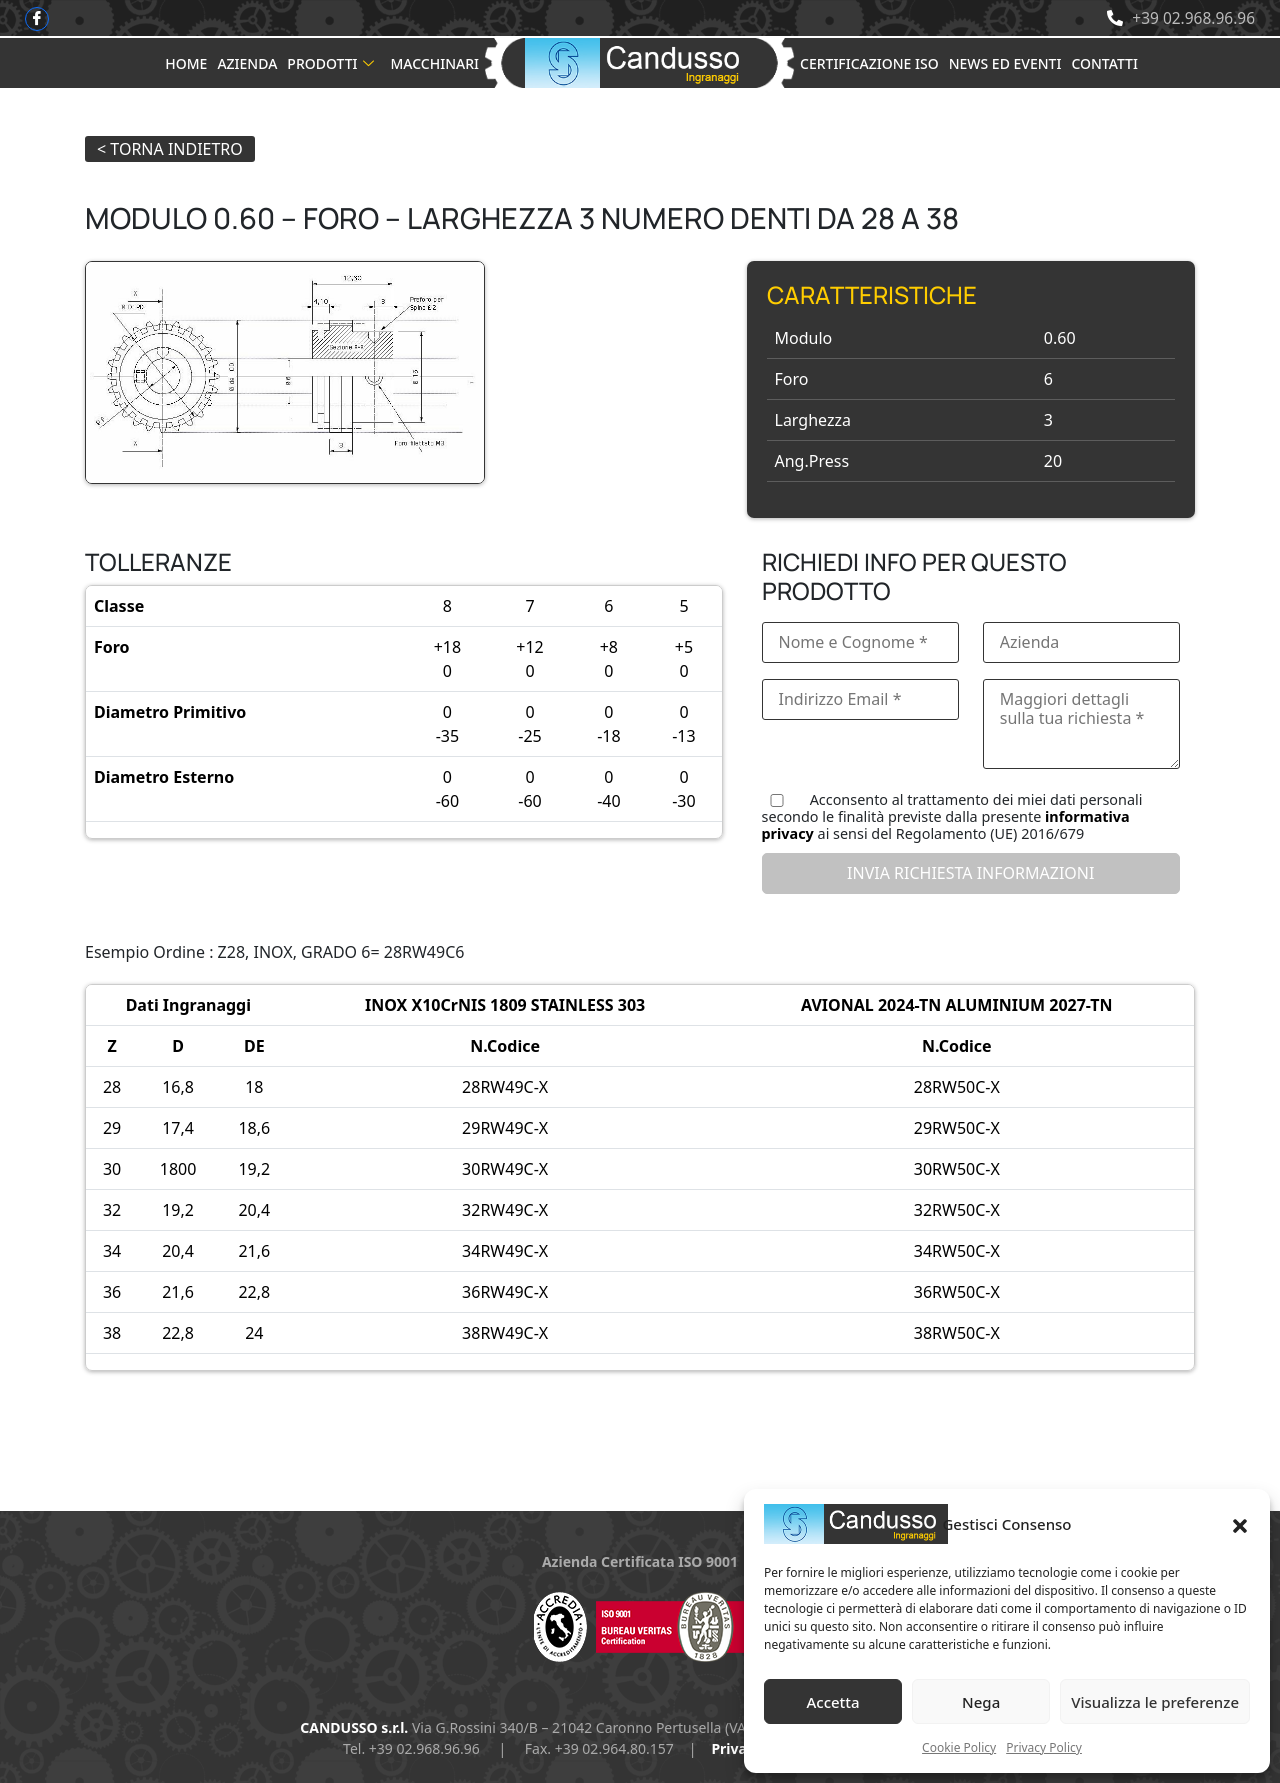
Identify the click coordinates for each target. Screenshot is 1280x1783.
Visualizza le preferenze (1155, 1702)
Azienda (247, 63)
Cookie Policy (959, 1747)
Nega (981, 1702)
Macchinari (434, 63)
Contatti (1104, 63)
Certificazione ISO (869, 63)
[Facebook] (37, 18)
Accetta (832, 1702)
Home (186, 63)
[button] (1240, 1524)
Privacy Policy (1044, 1747)
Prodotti (330, 63)
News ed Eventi (1005, 63)
